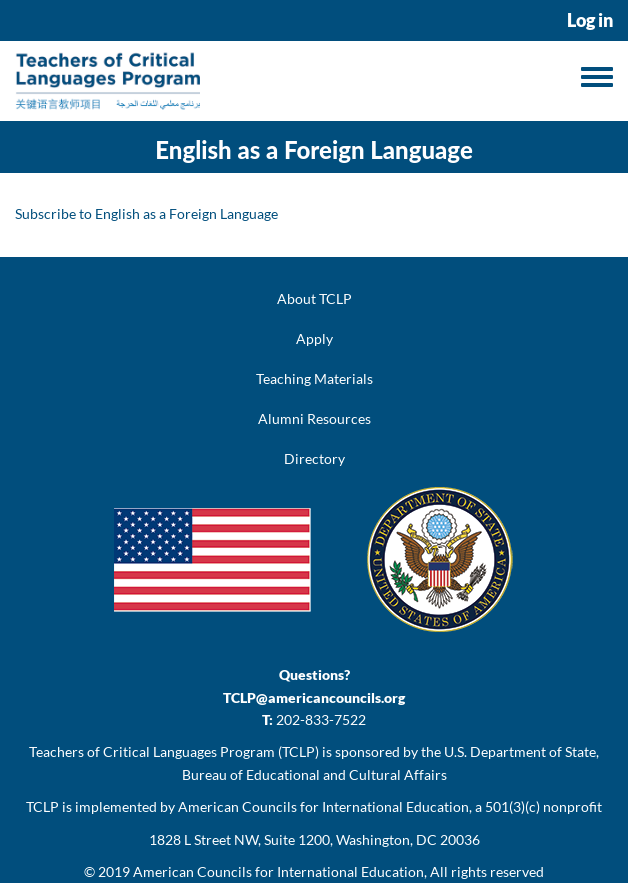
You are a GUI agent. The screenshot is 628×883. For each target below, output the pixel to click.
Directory (314, 458)
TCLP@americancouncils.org (314, 697)
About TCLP (314, 298)
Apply (314, 338)
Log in (590, 20)
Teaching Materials (314, 378)
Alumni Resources (314, 418)
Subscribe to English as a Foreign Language (146, 213)
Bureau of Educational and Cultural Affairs (314, 774)
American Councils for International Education (278, 871)
